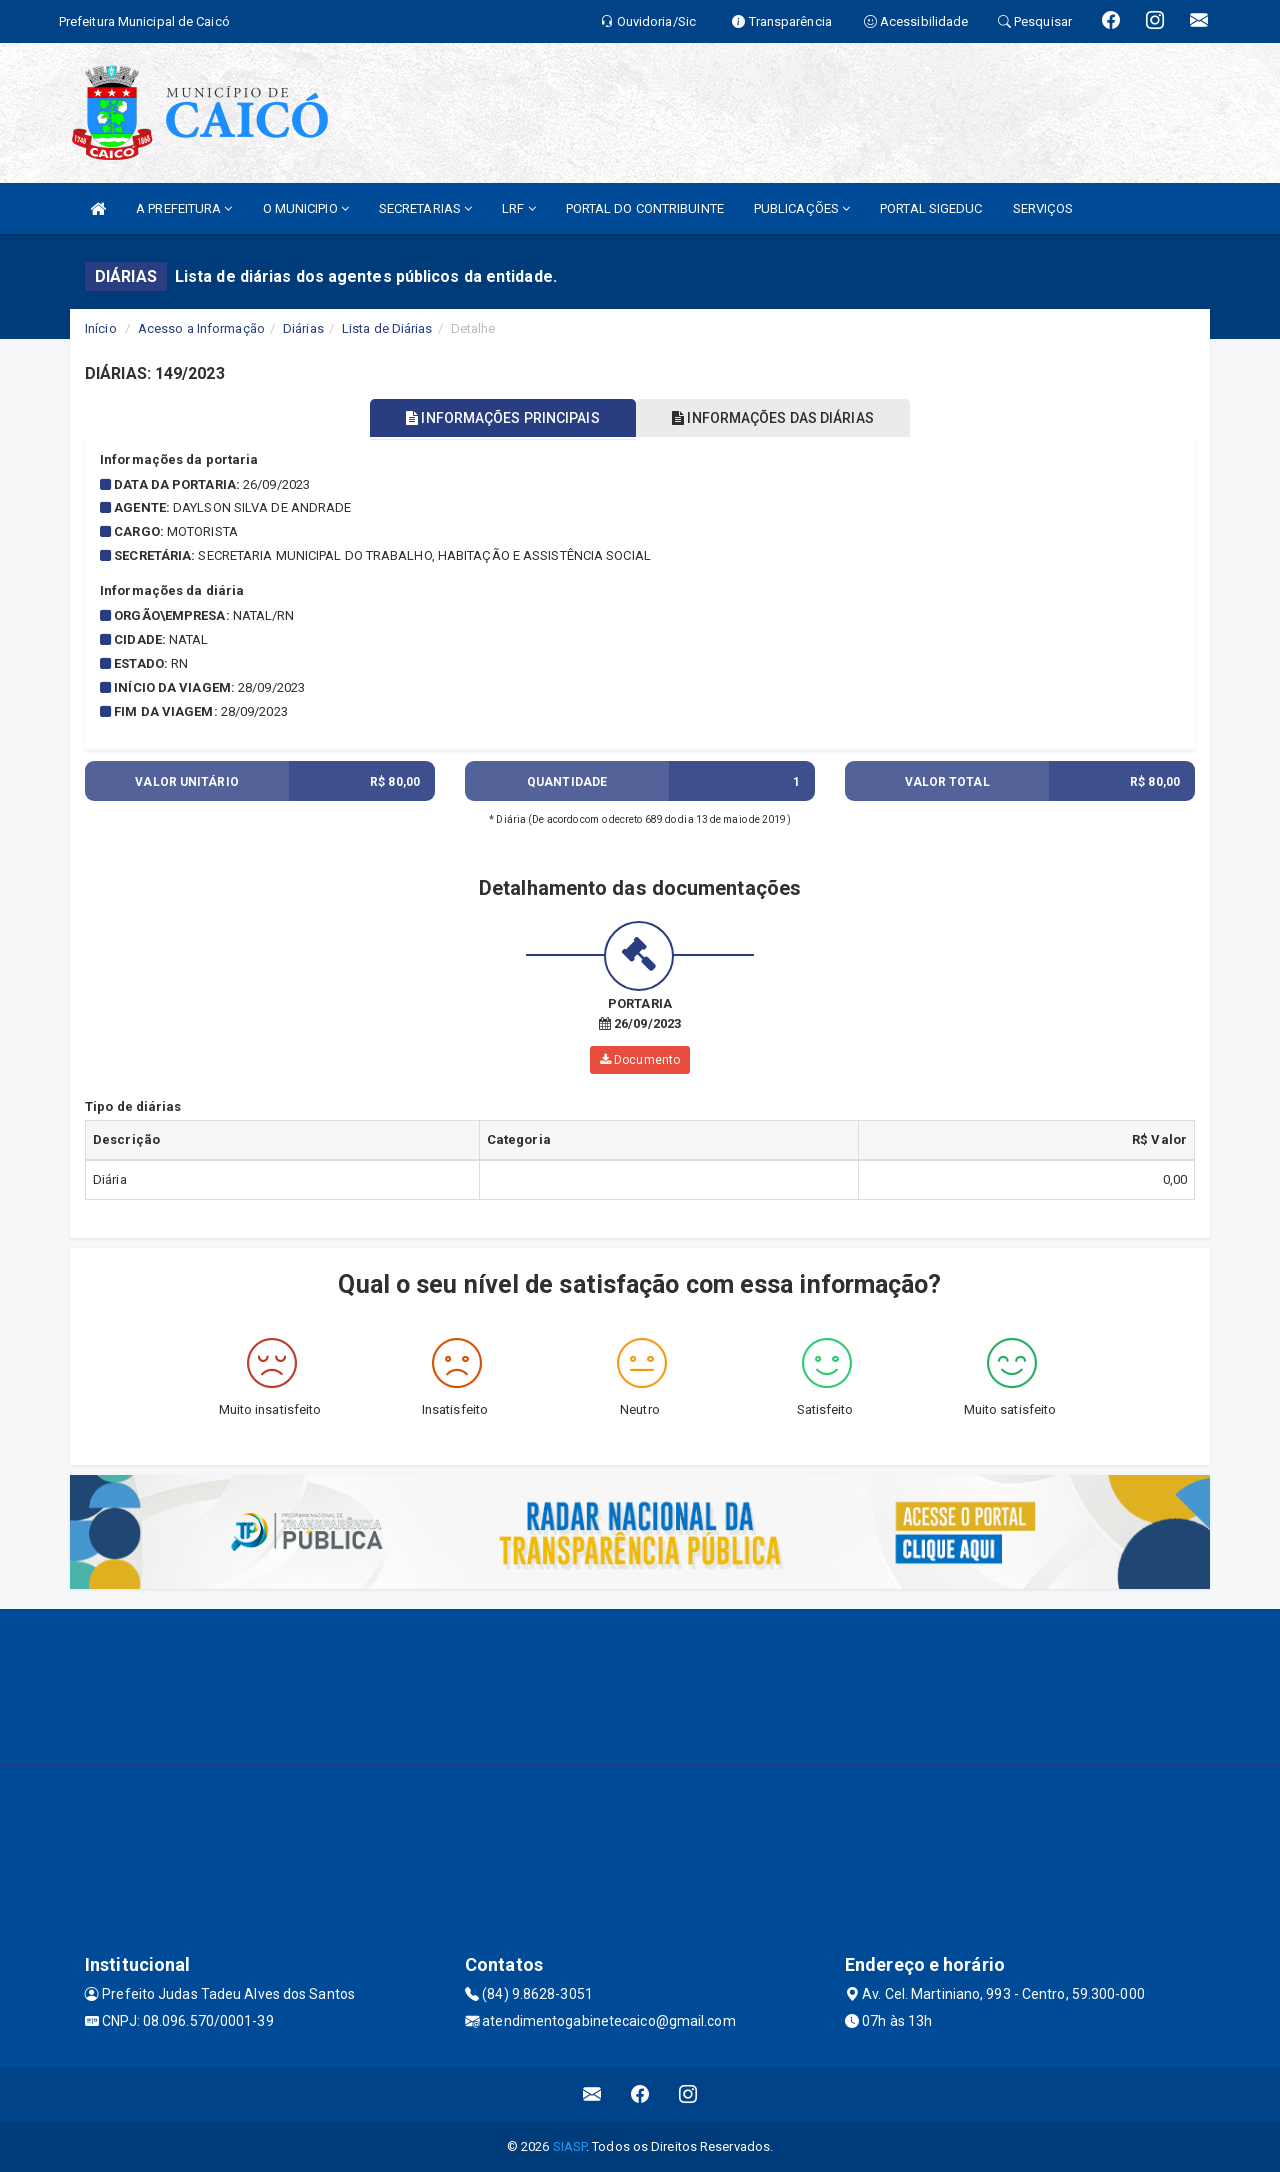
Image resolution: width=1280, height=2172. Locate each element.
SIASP (570, 2146)
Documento (640, 1060)
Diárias (303, 328)
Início (101, 328)
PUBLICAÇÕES (802, 208)
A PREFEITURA (184, 208)
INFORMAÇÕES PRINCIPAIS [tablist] (497, 418)
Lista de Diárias (387, 328)
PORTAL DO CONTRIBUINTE (645, 208)
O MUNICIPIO (306, 208)
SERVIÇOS (1043, 208)
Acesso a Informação (201, 328)
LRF (519, 208)
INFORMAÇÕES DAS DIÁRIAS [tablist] (779, 418)
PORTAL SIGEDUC (931, 208)
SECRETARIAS (425, 208)
